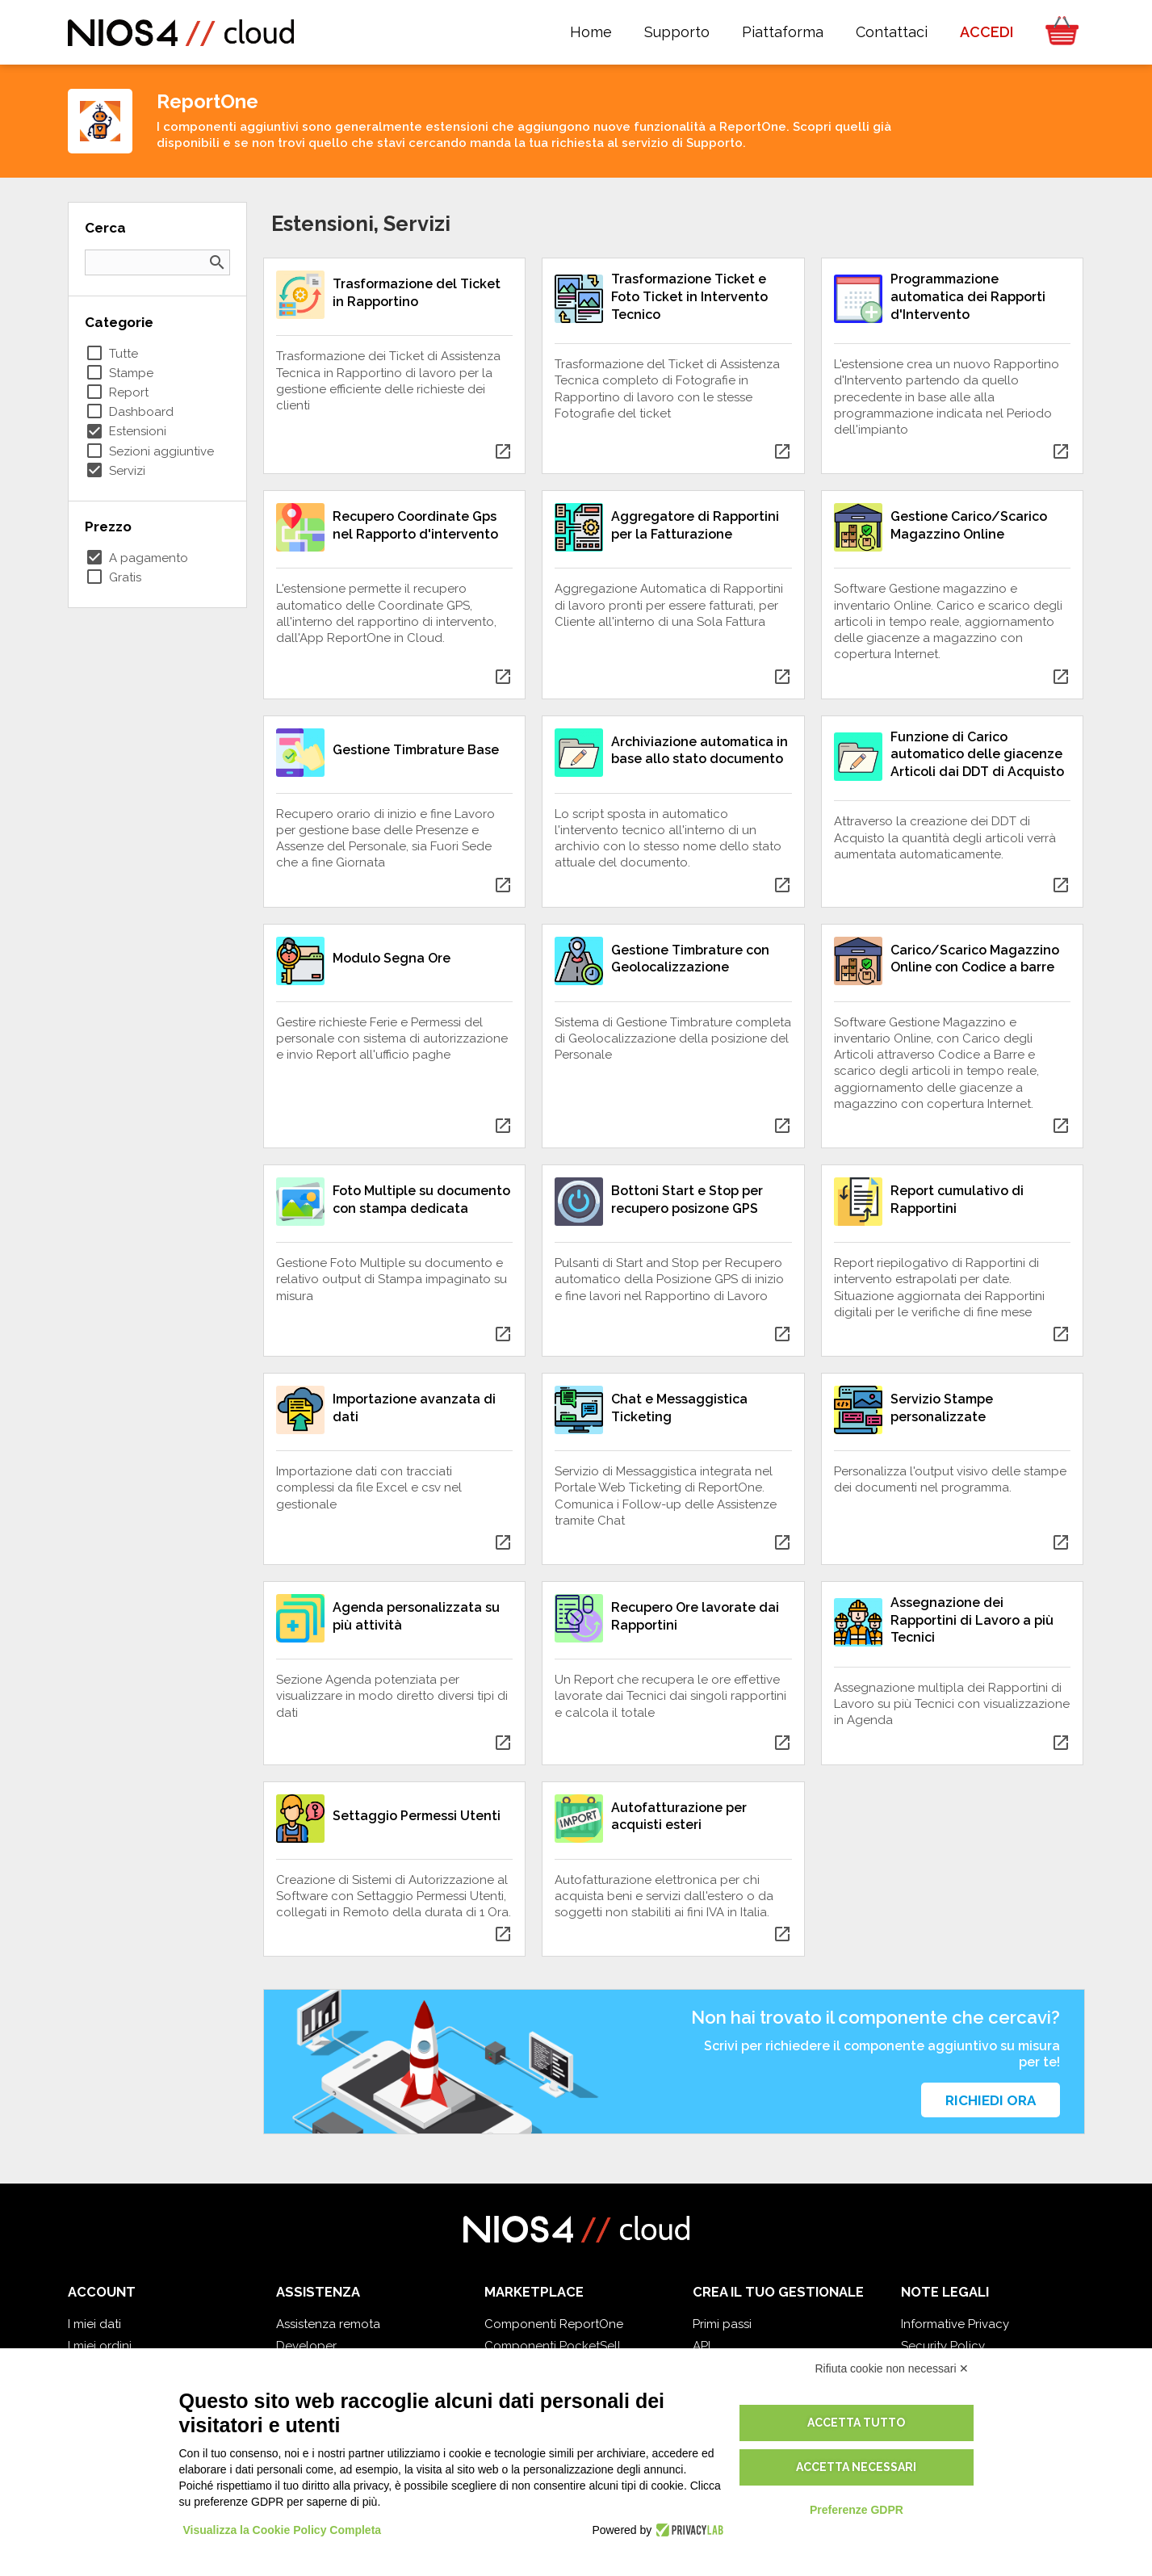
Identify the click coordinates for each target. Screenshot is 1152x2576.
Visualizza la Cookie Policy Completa (282, 2530)
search (217, 262)
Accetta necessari (856, 2467)
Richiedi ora (990, 2100)
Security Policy (943, 2346)
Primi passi (722, 2324)
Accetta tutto (856, 2422)
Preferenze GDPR (856, 2509)
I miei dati (94, 2324)
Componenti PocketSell (552, 2346)
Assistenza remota (328, 2324)
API (701, 2346)
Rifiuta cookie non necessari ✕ (892, 2368)
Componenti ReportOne (553, 2324)
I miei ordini (100, 2346)
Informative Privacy (955, 2324)
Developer (306, 2346)
